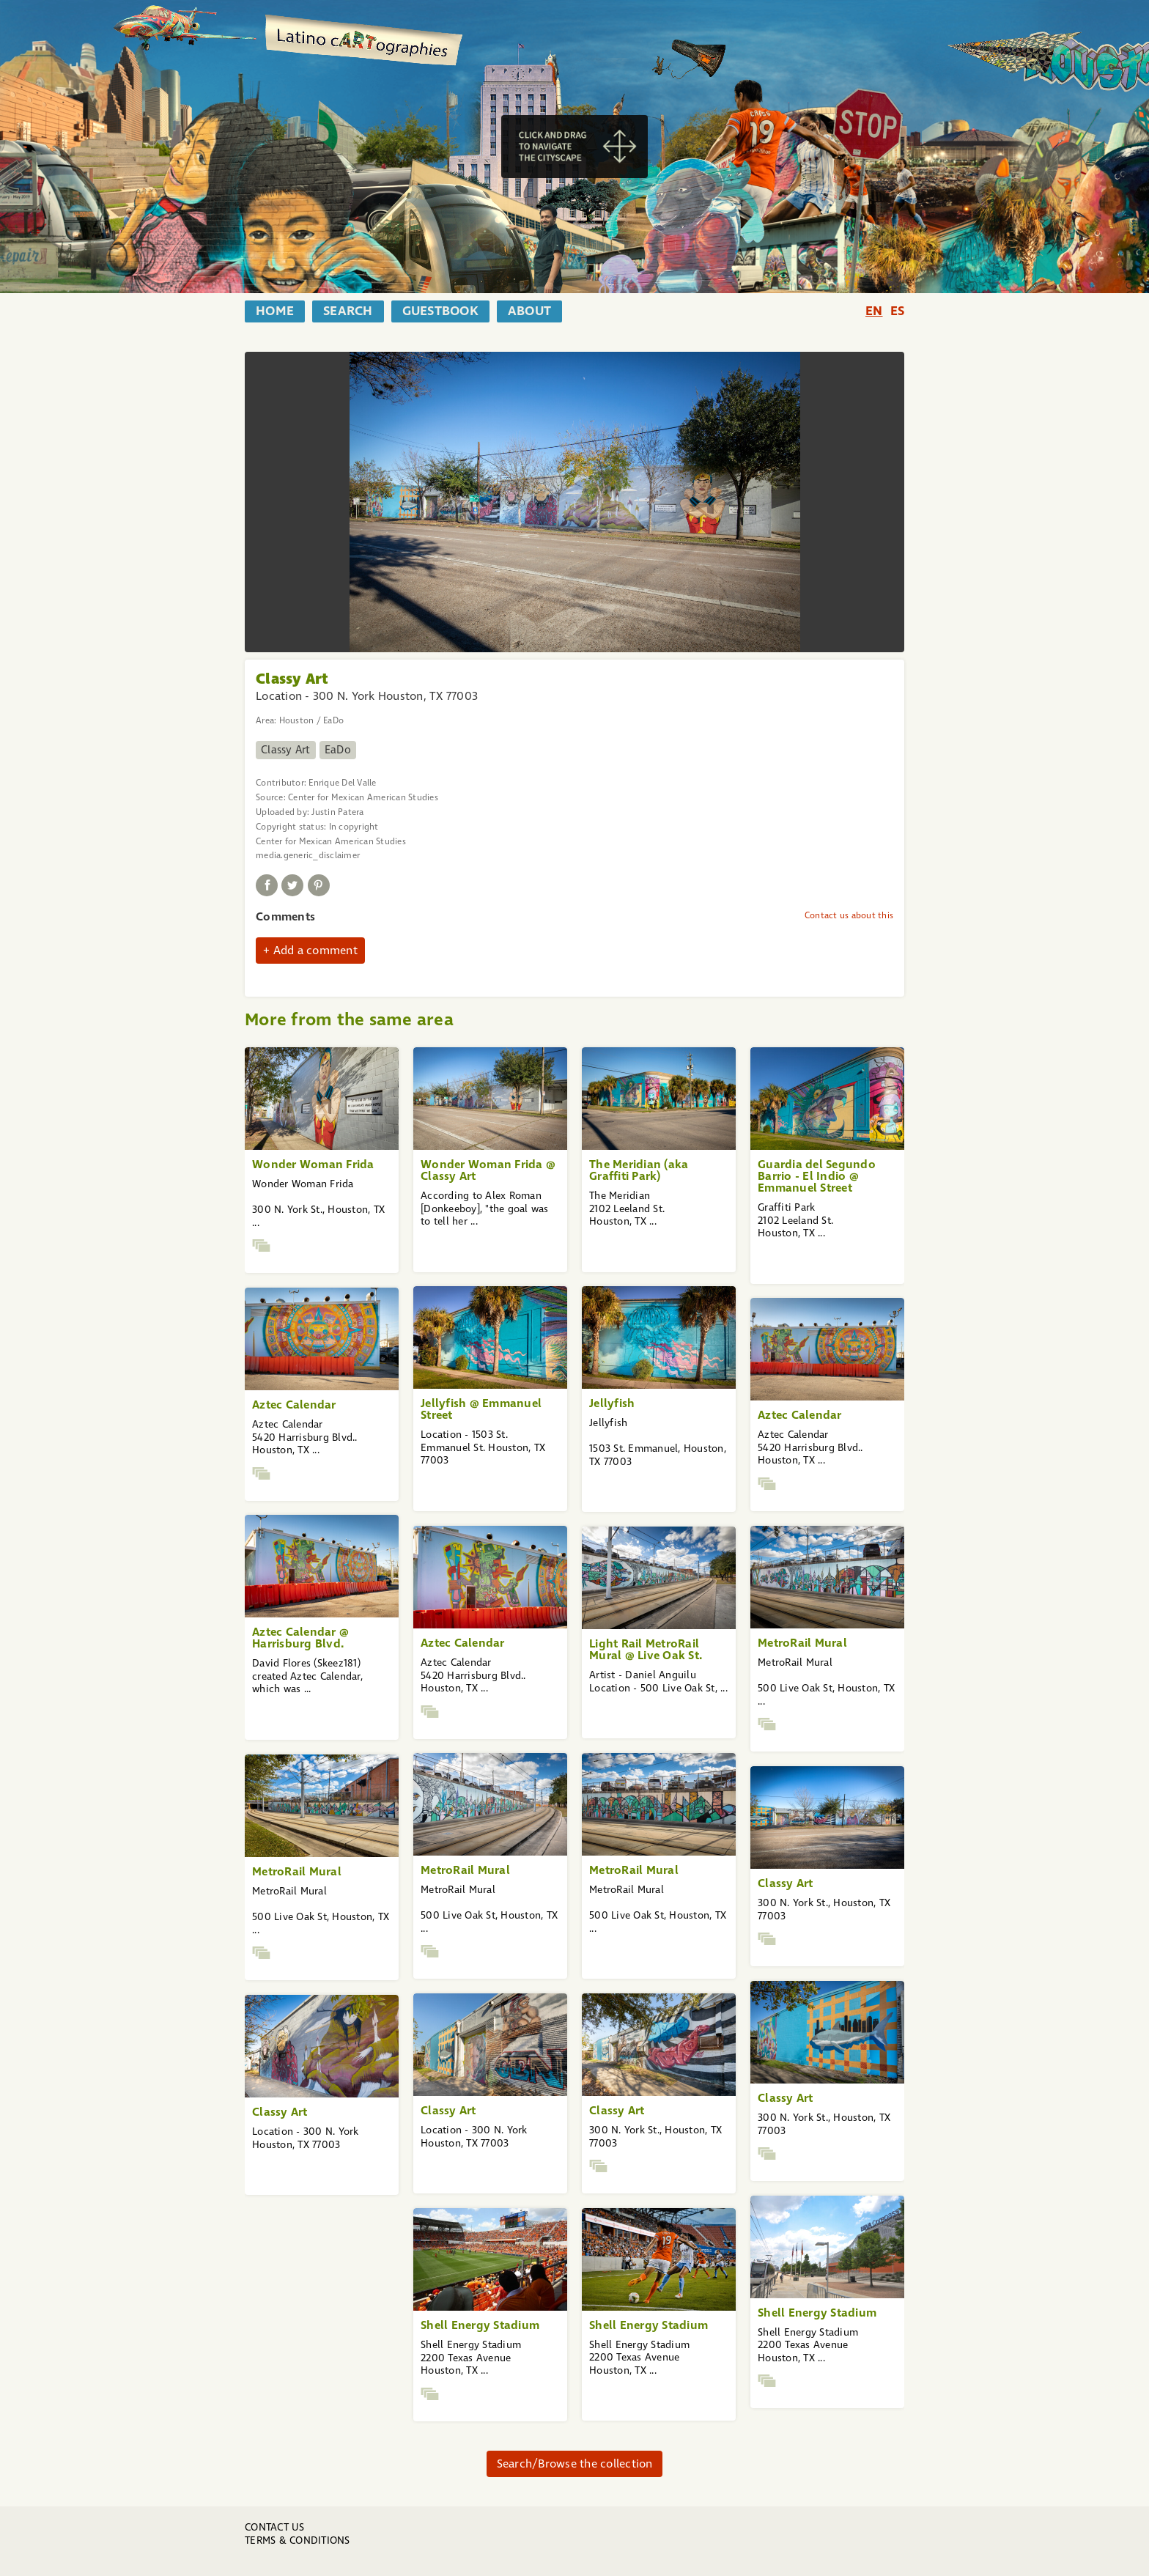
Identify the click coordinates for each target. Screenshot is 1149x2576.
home (275, 311)
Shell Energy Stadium (817, 2312)
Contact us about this (849, 915)
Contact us (275, 2527)
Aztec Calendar (294, 1404)
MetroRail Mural (802, 1643)
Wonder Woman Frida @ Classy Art (488, 1170)
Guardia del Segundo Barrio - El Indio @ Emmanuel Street (817, 1176)
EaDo (338, 749)
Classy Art (286, 749)
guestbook (440, 311)
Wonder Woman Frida (313, 1164)
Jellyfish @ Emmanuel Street (481, 1409)
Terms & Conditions (297, 2540)
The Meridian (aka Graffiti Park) (638, 1170)
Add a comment (315, 950)
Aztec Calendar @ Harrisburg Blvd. (300, 1637)
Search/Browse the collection (575, 2463)
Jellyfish (612, 1403)
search (348, 311)
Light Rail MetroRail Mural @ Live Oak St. (645, 1649)
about (529, 311)
